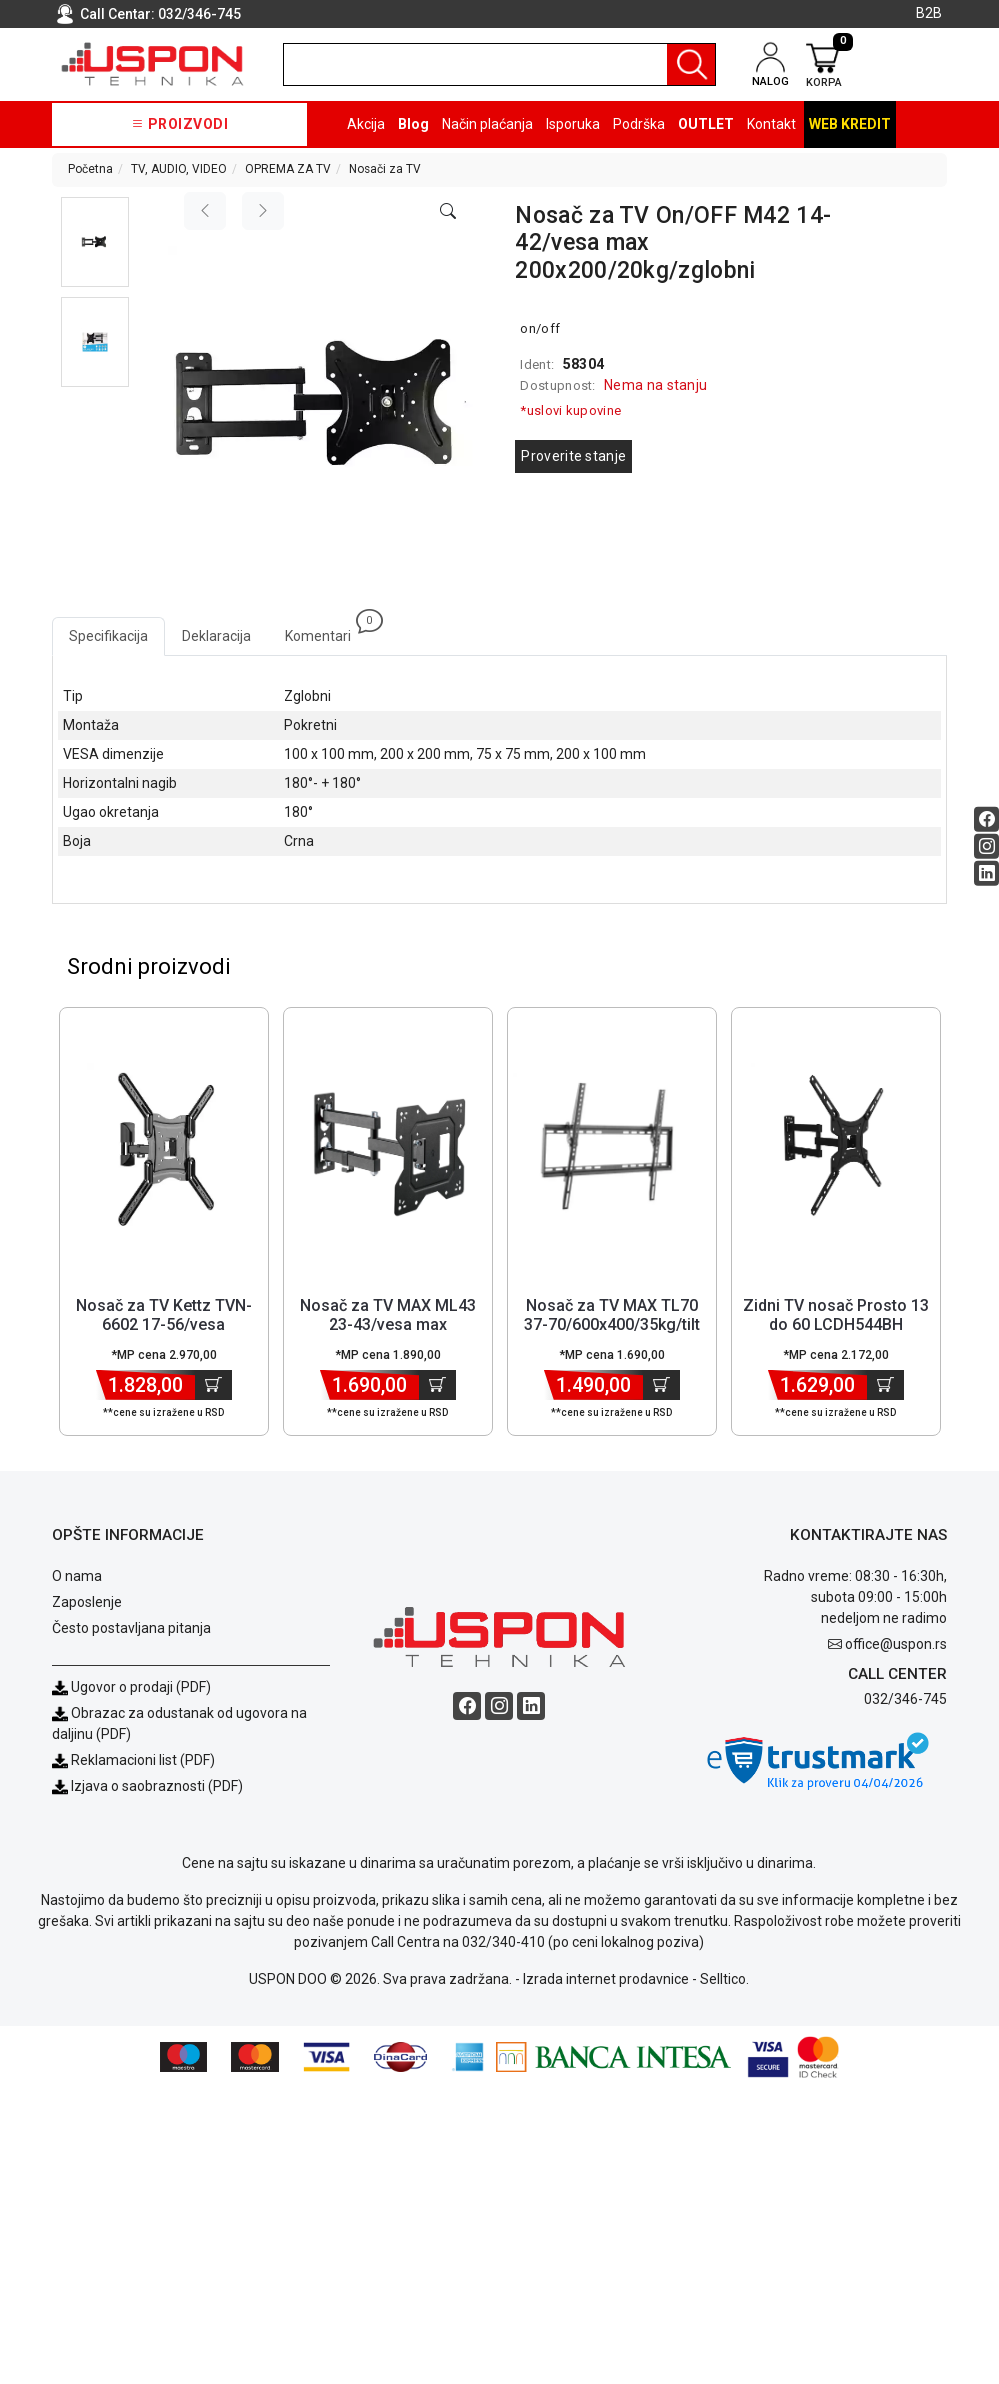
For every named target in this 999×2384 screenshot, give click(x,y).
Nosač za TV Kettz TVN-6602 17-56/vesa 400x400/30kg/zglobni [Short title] (164, 1325)
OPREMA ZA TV (288, 169)
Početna (90, 169)
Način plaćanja (487, 124)
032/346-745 (199, 14)
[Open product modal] (448, 212)
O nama (77, 1577)
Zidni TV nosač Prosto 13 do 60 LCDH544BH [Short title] (836, 1316)
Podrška (639, 124)
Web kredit (850, 124)
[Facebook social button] (986, 819)
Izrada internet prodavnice (606, 1980)
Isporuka (573, 124)
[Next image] (263, 211)
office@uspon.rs (896, 1645)
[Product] (164, 1149)
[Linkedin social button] (986, 873)
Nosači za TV (385, 169)
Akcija (366, 124)
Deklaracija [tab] (216, 636)
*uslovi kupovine (570, 410)
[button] (95, 242)
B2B (929, 13)
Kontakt (771, 124)
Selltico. (724, 1980)
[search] (499, 64)
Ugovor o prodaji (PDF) (131, 1688)
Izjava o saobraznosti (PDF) (157, 1787)
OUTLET (706, 124)
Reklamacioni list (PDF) (133, 1761)
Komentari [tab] (326, 630)
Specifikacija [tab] (108, 636)
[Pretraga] (691, 64)
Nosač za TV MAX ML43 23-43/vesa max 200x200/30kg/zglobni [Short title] (388, 1325)
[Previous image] (205, 211)
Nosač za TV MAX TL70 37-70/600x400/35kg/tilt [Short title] (612, 1316)
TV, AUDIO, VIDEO (179, 169)
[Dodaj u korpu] (213, 1386)
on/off (540, 328)
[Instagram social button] (986, 846)
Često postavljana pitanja (131, 1629)
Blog (413, 124)
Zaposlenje (87, 1603)
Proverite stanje (573, 456)
